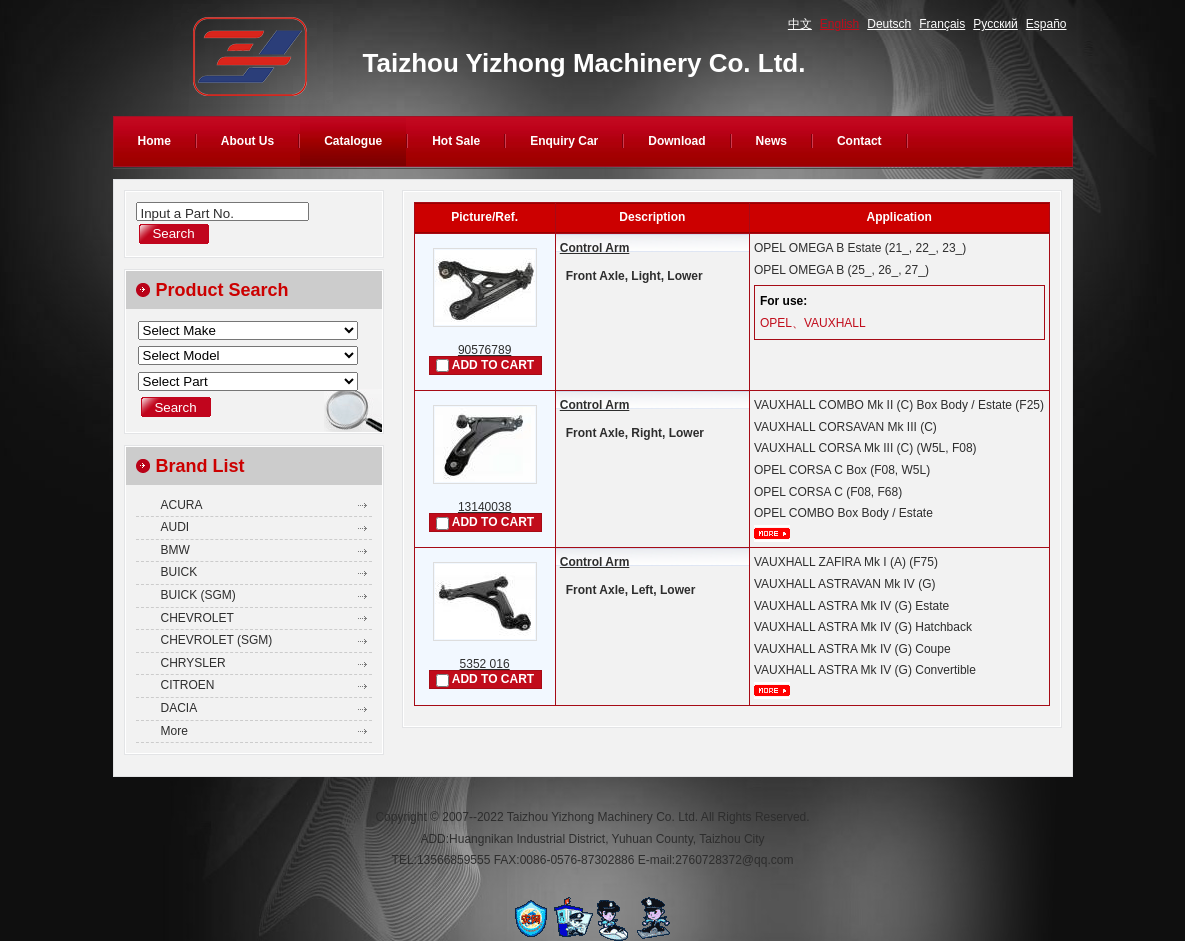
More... (772, 533)
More (174, 731)
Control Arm (595, 248)
